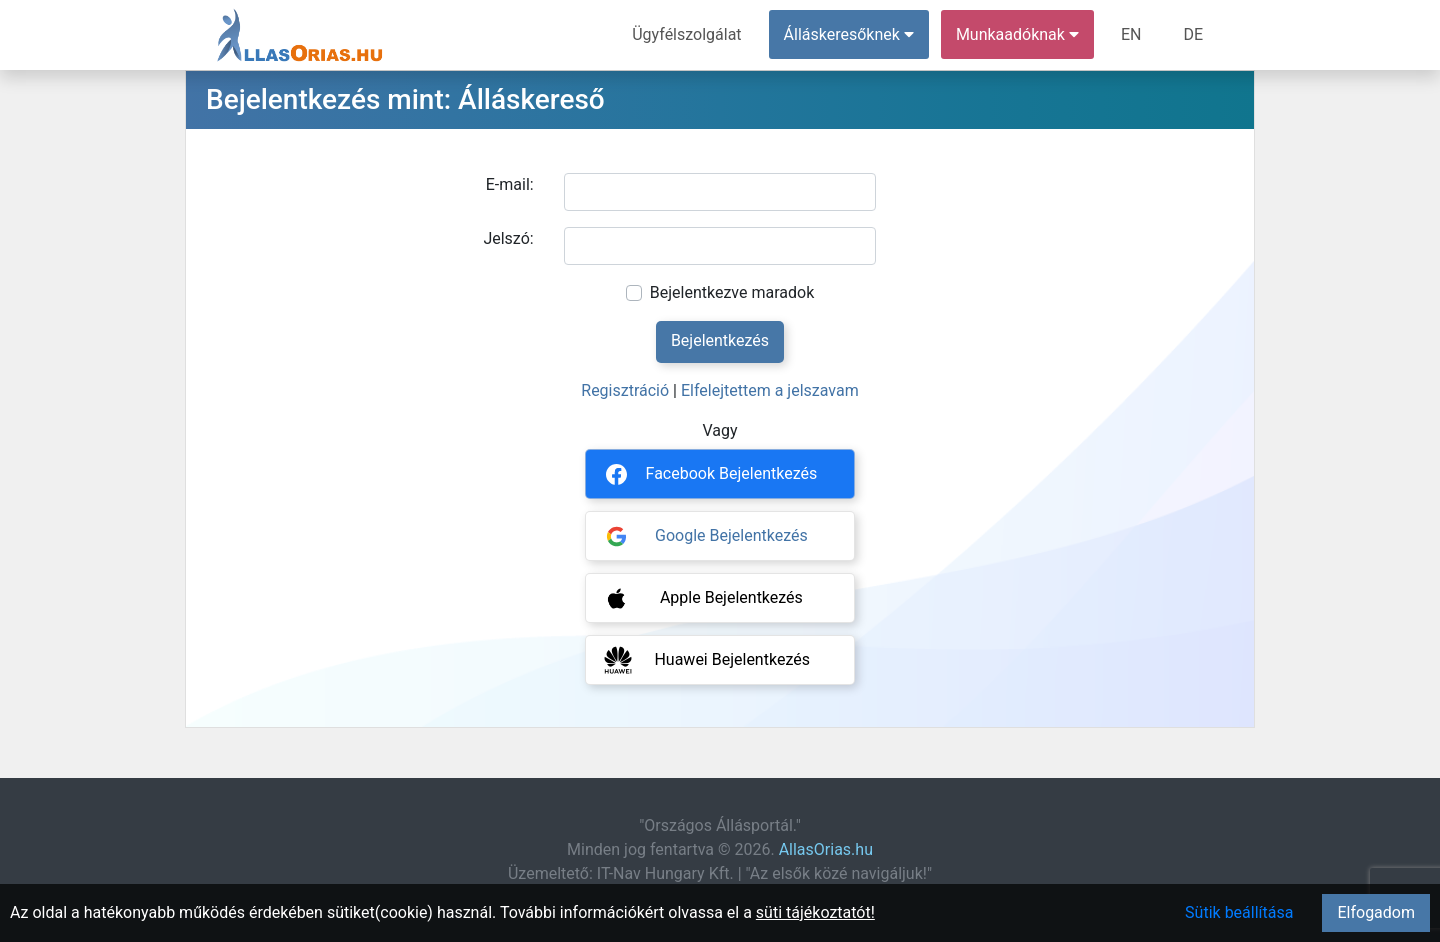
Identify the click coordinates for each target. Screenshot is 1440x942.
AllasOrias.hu (826, 849)
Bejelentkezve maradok (732, 292)
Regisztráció (625, 390)
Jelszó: (508, 238)
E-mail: (510, 184)
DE (1193, 34)
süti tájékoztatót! (815, 912)
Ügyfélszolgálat (686, 34)
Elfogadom (1376, 912)
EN (1131, 34)
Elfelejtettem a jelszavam (770, 390)
